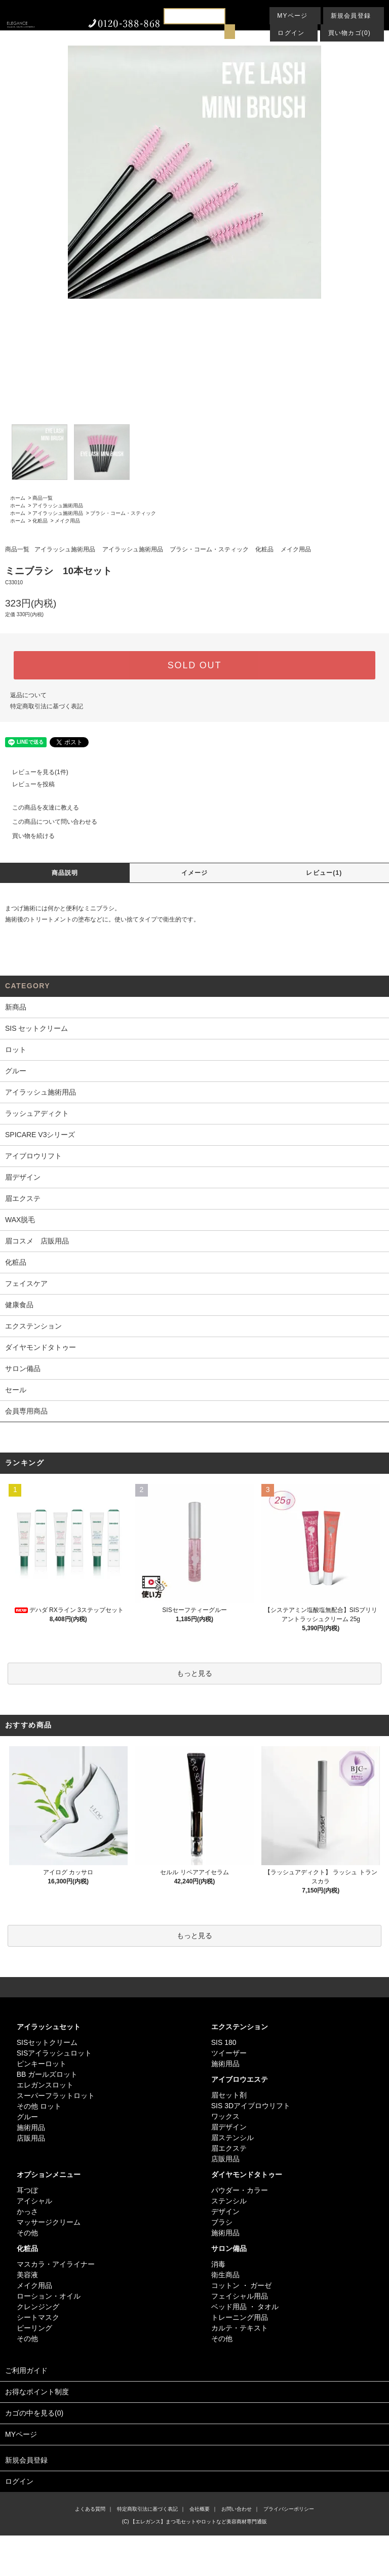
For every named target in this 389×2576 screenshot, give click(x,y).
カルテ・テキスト (239, 2328)
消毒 (218, 2264)
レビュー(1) (324, 872)
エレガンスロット (45, 2085)
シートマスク (38, 2317)
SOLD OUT (194, 665)
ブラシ (221, 2222)
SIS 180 (224, 2042)
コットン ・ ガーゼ (241, 2285)
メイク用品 (67, 521)
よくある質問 (90, 2509)
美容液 (27, 2275)
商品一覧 (42, 498)
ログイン (291, 32)
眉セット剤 (229, 2095)
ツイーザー (229, 2053)
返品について (28, 695)
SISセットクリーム (47, 2042)
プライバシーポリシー (288, 2509)
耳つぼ (27, 2190)
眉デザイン (229, 2127)
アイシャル (34, 2201)
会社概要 (199, 2509)
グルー (27, 2117)
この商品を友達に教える (39, 807)
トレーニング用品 (239, 2317)
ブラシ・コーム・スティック (123, 513)
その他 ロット (39, 2106)
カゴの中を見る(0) (194, 2414)
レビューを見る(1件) (34, 772)
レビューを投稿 (27, 784)
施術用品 (31, 2127)
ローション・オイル (49, 2296)
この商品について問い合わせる (48, 821)
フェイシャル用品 (239, 2296)
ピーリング (34, 2328)
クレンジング (38, 2307)
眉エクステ (229, 2148)
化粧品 (40, 521)
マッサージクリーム (49, 2222)
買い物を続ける (27, 835)
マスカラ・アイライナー (56, 2264)
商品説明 (65, 872)
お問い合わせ (236, 2509)
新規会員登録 (351, 15)
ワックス (225, 2116)
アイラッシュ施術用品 (57, 505)
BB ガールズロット (47, 2074)
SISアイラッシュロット (54, 2053)
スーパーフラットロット (56, 2095)
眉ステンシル (232, 2138)
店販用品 (31, 2138)
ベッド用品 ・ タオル (245, 2307)
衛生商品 (225, 2275)
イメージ (194, 872)
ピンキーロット (41, 2064)
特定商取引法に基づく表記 (46, 706)
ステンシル (229, 2201)
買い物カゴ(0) (349, 32)
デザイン (225, 2211)
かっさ (27, 2211)
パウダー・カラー (239, 2190)
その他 (27, 2233)
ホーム (17, 498)
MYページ (292, 15)
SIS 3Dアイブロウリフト (250, 2106)
